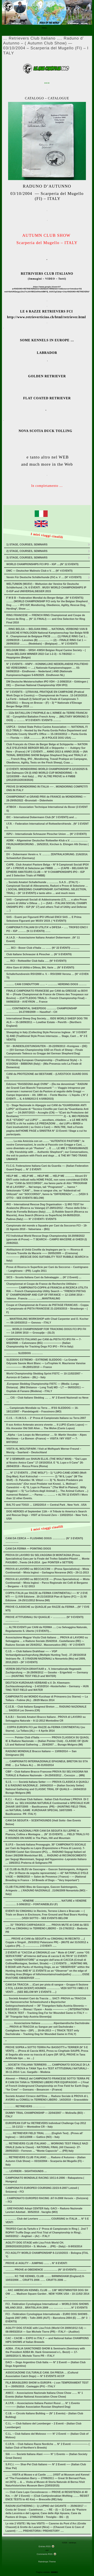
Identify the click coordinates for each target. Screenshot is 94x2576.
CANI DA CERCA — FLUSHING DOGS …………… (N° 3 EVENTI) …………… (44, 1540)
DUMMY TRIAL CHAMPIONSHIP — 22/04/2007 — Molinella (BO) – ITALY (45, 2114)
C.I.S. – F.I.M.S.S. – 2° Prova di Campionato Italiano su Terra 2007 (46, 1418)
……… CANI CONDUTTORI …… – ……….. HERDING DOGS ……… (46, 984)
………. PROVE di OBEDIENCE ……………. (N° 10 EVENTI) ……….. (46, 2269)
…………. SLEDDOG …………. (24, 1353)
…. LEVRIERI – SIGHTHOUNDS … (26, 2171)
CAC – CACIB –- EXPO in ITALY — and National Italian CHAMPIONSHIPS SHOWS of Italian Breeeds (47, 2340)
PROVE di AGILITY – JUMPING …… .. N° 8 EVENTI (36, 2263)
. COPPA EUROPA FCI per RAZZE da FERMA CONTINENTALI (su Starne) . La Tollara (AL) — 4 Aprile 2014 (45, 1729)
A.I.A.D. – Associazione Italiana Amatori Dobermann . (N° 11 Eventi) (43, 939)
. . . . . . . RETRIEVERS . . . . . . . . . (25, 2106)
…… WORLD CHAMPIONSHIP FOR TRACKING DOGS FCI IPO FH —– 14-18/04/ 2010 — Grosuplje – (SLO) (46, 1331)
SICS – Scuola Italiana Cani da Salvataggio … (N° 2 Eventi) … (43, 1277)
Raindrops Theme (47, 2561)
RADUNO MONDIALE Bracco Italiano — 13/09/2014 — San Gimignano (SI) (41, 1753)
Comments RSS (45, 2554)
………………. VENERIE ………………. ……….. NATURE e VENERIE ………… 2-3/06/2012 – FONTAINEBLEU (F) (46, 1902)
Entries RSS (45, 2546)
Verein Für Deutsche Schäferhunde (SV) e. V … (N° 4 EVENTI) (44, 577)
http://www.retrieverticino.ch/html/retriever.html (46, 317)
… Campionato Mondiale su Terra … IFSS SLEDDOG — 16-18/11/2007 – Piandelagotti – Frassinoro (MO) (42, 1410)
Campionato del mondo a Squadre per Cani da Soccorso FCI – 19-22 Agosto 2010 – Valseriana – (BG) (46, 1227)
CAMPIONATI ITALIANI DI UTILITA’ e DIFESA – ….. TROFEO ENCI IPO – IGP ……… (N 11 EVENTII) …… (47, 929)
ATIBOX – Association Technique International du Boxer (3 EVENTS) (47, 809)
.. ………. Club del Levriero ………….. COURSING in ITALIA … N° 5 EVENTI (47, 2220)
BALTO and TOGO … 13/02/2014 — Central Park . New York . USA (46, 1504)
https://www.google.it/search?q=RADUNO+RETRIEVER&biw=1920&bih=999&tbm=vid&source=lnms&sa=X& (47, 288)
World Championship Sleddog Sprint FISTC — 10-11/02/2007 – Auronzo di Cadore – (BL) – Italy (44, 1375)
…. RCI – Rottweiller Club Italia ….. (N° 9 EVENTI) (36, 960)
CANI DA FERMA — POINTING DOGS (28, 1548)
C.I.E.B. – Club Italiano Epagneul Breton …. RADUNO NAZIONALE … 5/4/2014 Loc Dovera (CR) (46, 1708)
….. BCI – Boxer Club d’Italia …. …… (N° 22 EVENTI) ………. (42, 947)
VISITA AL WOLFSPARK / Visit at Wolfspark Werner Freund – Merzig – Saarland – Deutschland (43, 1450)
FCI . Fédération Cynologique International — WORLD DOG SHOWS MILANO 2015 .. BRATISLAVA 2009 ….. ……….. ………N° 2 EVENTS (47, 2306)
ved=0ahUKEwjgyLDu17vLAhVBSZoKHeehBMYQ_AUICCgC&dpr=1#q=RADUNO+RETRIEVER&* (47, 292)
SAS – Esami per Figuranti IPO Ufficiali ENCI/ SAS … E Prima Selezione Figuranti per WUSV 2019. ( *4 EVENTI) (43, 919)
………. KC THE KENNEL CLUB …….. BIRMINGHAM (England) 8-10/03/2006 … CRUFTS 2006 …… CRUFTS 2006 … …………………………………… (45, 2280)
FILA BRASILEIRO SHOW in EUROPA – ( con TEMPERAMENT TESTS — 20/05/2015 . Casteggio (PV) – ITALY (47, 2384)
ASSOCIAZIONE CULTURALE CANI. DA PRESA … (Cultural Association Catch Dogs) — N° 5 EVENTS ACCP (42, 2374)
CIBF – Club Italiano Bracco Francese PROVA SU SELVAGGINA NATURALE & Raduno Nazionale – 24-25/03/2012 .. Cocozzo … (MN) (47, 1773)
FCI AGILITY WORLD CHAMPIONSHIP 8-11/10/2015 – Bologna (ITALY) (47, 2255)
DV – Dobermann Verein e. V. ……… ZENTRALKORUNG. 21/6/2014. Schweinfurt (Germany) (47, 856)
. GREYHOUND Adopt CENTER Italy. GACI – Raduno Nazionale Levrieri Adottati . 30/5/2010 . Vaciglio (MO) (44, 2210)
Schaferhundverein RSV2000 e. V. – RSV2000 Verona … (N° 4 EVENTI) (47, 976)
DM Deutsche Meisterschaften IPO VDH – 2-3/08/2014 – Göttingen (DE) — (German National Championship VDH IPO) (47, 683)
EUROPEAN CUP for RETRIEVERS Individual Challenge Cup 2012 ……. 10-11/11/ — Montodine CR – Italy (46, 2125)
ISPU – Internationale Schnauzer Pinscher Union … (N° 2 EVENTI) (46, 834)
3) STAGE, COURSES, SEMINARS (26, 557)
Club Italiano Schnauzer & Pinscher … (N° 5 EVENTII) (39, 954)
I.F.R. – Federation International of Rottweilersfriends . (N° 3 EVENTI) (47, 825)
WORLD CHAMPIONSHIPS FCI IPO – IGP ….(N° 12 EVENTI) (42, 564)
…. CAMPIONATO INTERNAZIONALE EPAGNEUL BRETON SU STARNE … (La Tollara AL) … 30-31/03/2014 (47, 1763)
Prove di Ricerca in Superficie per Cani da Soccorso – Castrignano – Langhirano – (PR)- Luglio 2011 (47, 1269)
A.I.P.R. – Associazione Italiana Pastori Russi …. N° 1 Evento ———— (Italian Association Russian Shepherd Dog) (43, 2405)
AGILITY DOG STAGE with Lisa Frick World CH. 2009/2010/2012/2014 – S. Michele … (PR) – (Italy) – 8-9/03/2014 (44, 2244)
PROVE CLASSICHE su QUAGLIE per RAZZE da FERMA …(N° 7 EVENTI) (47, 1608)
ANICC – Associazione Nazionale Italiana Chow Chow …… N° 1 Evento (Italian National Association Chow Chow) (44, 2395)
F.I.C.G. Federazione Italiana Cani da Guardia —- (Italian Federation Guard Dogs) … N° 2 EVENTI (47, 1167)
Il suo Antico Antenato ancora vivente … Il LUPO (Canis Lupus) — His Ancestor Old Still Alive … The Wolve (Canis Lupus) (46, 1426)
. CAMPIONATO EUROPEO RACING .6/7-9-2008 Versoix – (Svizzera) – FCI (47, 2200)
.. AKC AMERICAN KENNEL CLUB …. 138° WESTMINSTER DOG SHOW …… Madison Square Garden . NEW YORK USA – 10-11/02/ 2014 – (47, 2294)
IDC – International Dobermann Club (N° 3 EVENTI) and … (41, 817)
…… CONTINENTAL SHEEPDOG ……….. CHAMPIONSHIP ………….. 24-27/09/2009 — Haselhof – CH (41, 1010)
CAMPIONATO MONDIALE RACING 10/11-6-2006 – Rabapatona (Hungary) (45, 2179)
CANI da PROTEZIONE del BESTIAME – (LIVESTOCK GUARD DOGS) (47, 1076)
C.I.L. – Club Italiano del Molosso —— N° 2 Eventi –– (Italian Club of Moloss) (47, 2435)
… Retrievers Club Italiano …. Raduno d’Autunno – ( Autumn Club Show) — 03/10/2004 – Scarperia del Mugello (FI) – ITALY (45, 45)
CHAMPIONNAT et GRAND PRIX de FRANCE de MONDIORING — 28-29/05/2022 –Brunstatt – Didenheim (46, 798)
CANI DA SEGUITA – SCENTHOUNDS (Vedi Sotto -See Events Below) (43, 1822)
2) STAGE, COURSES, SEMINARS (26, 551)
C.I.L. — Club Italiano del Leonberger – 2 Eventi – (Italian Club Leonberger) (43, 2425)
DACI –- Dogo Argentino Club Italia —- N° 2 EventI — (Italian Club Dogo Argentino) (46, 2364)
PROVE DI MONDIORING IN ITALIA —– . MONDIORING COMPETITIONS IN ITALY (47, 788)
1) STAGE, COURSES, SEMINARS (26, 544)
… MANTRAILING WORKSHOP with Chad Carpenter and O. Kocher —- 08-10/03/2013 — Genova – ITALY (47, 1320)
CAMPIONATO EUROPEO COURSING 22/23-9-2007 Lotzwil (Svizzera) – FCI (42, 2190)
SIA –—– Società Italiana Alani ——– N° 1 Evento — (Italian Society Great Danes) (46, 2456)
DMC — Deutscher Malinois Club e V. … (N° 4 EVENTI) (39, 570)
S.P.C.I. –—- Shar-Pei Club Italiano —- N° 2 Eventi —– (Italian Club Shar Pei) (46, 2466)
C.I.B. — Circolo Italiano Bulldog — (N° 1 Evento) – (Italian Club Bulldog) (44, 2415)
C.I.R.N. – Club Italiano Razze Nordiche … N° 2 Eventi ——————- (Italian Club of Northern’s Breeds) (47, 2446)
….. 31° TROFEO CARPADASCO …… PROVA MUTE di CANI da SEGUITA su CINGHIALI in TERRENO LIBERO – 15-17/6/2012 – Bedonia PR (47, 1928)
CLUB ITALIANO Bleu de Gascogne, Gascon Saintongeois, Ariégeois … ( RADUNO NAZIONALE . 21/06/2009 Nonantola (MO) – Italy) (46, 1891)
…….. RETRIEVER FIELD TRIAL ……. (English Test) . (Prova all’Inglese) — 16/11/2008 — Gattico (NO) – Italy (44, 2135)
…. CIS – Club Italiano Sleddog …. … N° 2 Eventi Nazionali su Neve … (47, 1399)
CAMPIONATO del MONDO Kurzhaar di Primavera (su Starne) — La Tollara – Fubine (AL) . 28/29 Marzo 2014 (47, 1698)
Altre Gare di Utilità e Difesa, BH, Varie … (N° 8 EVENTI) (40, 967)
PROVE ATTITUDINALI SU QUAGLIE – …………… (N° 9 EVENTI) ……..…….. (44, 1619)
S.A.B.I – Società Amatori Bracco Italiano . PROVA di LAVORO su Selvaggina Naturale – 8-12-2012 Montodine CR (46, 1719)
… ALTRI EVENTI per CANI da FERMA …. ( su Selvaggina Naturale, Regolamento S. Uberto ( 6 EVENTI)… (47, 1629)
